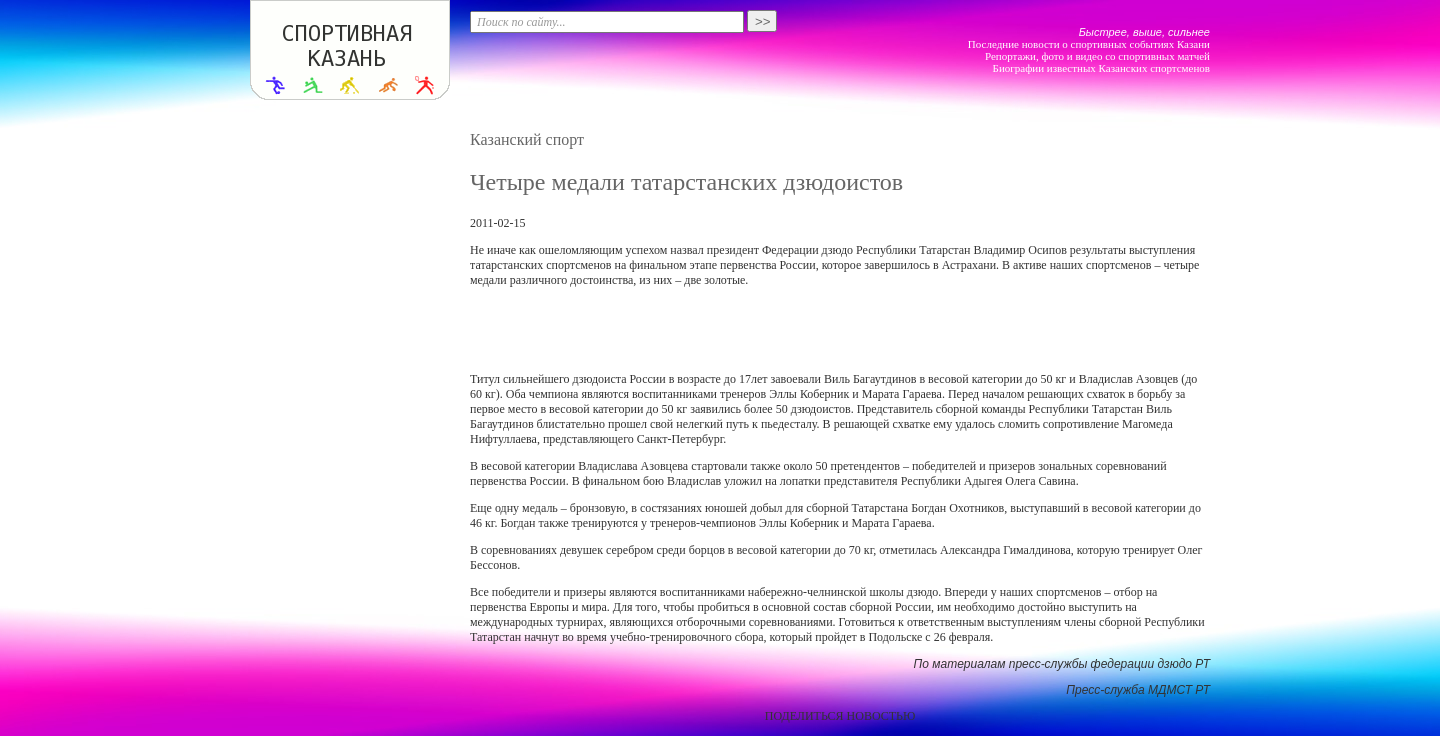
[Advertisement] (840, 330)
